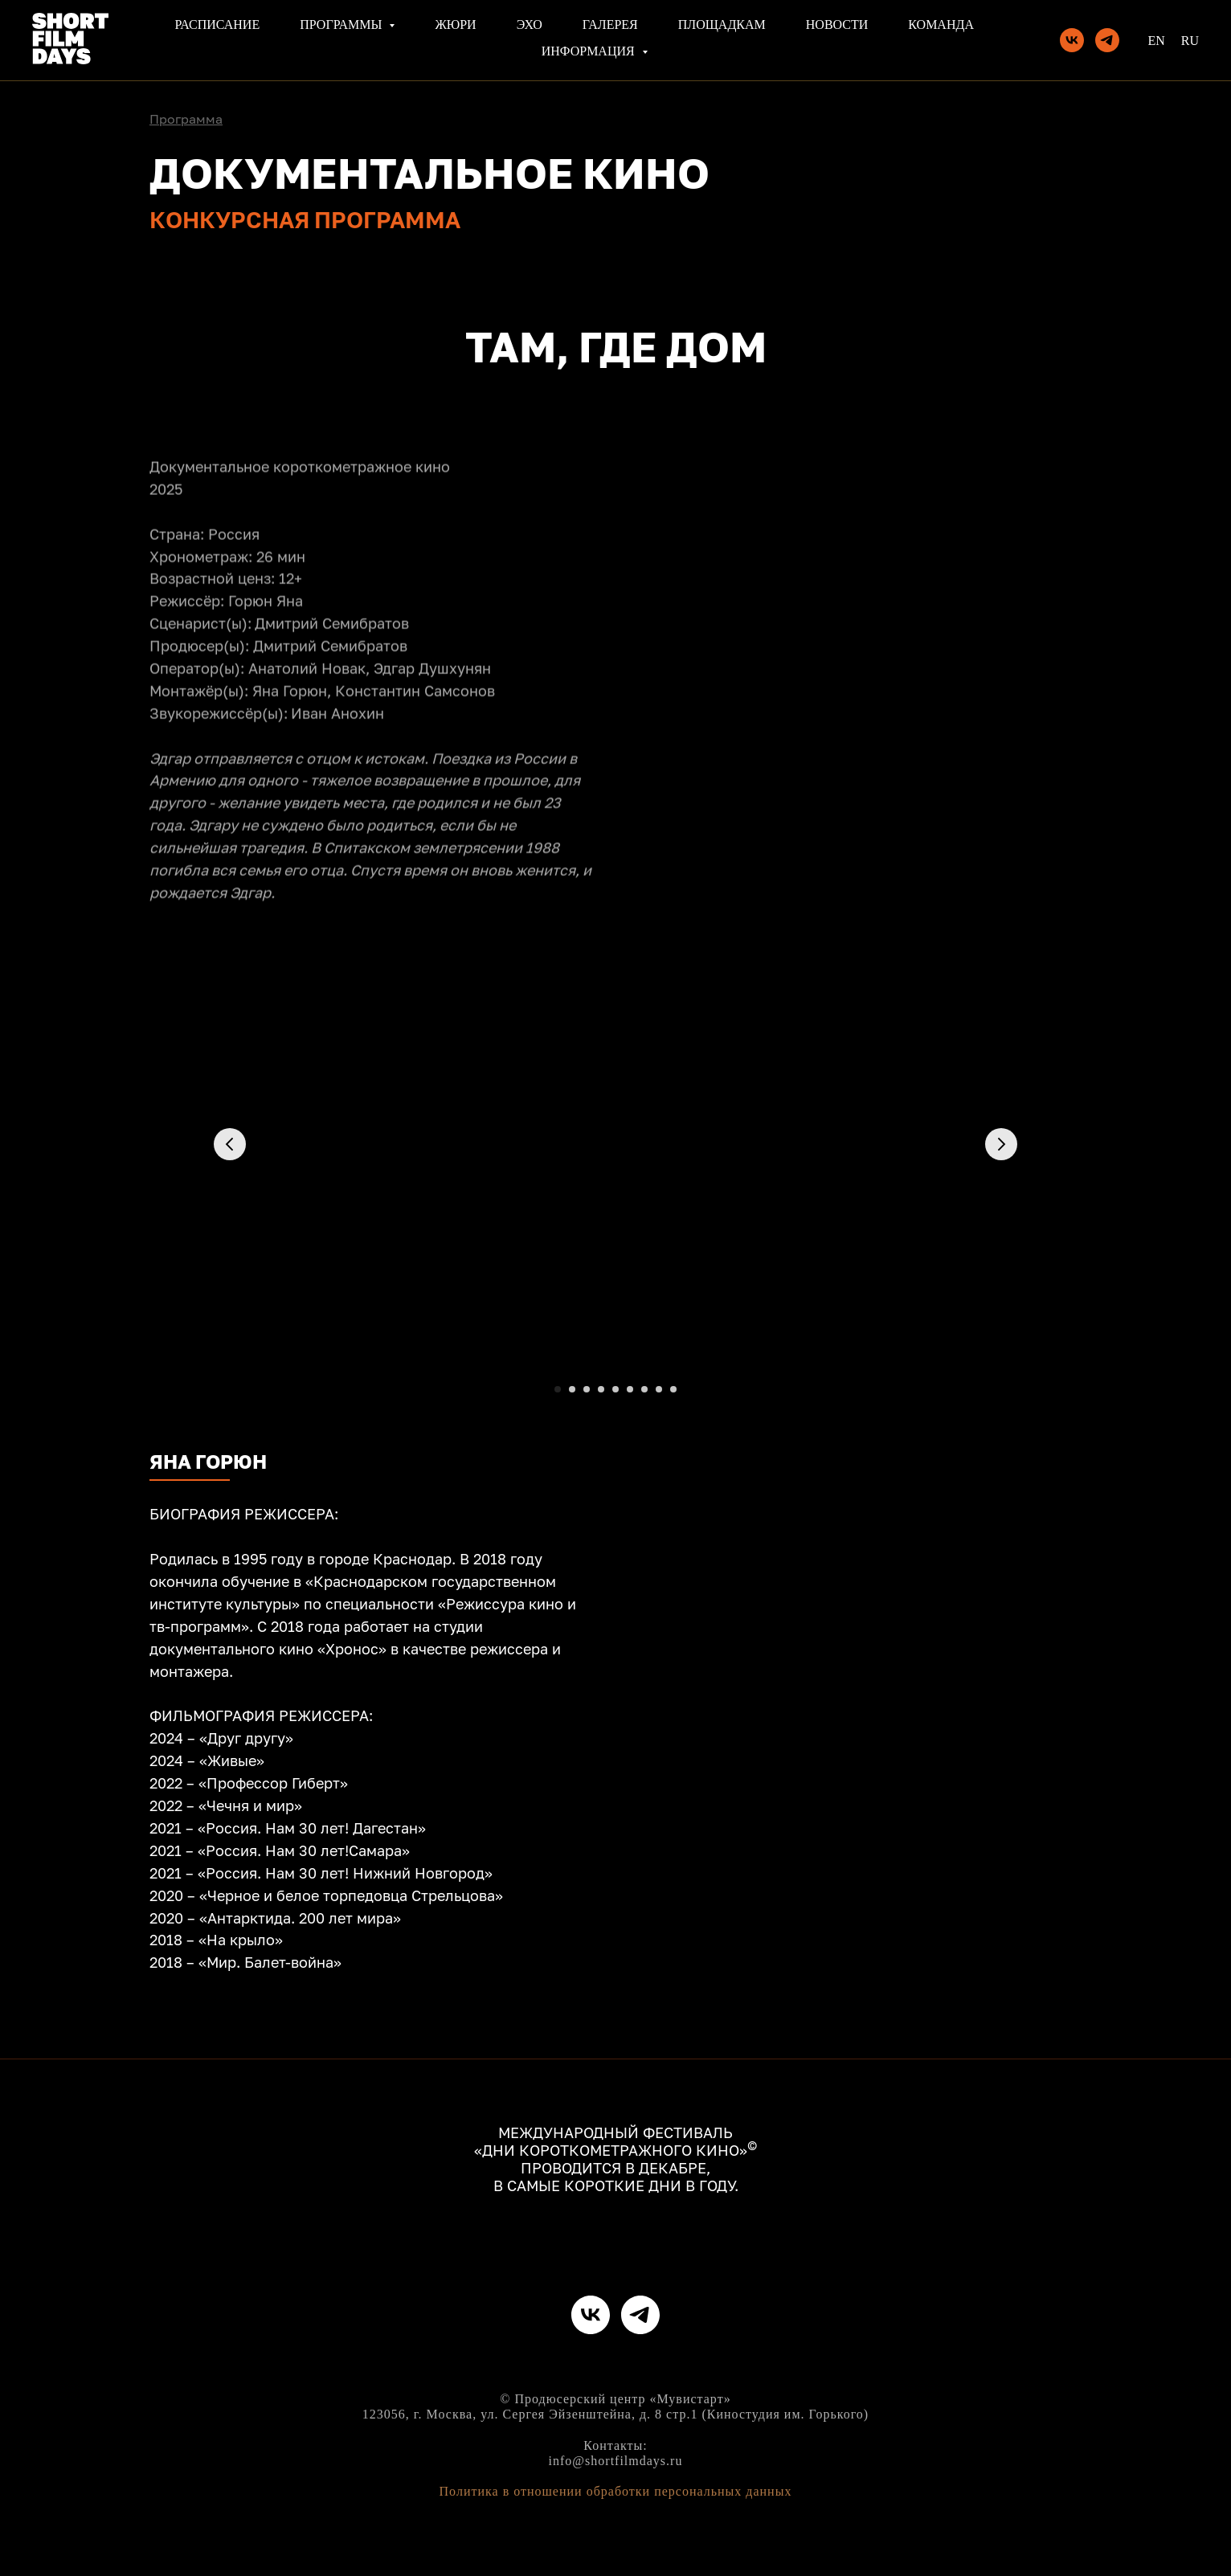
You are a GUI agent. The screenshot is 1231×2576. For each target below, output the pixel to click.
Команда (941, 24)
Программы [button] (342, 24)
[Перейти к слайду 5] (615, 1389)
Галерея (610, 24)
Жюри (455, 24)
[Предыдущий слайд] (230, 1144)
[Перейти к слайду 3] (586, 1389)
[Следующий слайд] (1001, 1144)
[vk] (1072, 40)
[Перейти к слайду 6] (630, 1389)
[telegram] (1107, 40)
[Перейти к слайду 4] (601, 1389)
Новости (837, 24)
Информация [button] (590, 51)
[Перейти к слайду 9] (673, 1389)
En (1155, 40)
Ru (1190, 40)
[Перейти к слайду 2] (572, 1389)
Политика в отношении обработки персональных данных (616, 2491)
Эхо (529, 24)
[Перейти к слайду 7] (644, 1389)
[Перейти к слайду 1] (557, 1389)
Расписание (217, 24)
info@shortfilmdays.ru (616, 2461)
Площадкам (722, 24)
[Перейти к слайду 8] (659, 1389)
